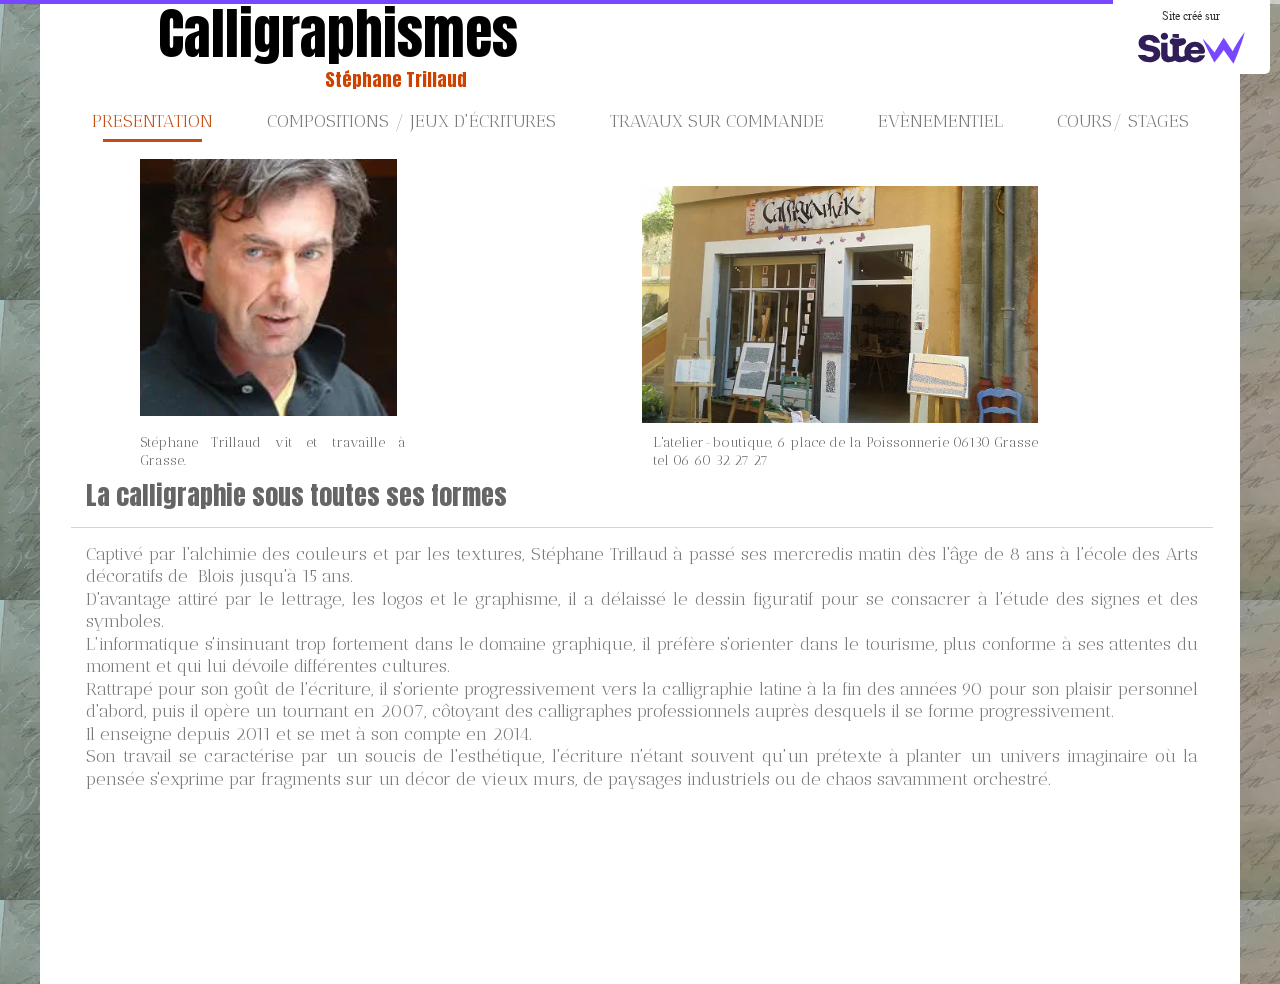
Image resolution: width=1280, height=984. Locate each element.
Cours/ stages (1123, 121)
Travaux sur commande (717, 121)
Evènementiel (940, 121)
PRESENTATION (152, 121)
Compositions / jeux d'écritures (411, 121)
